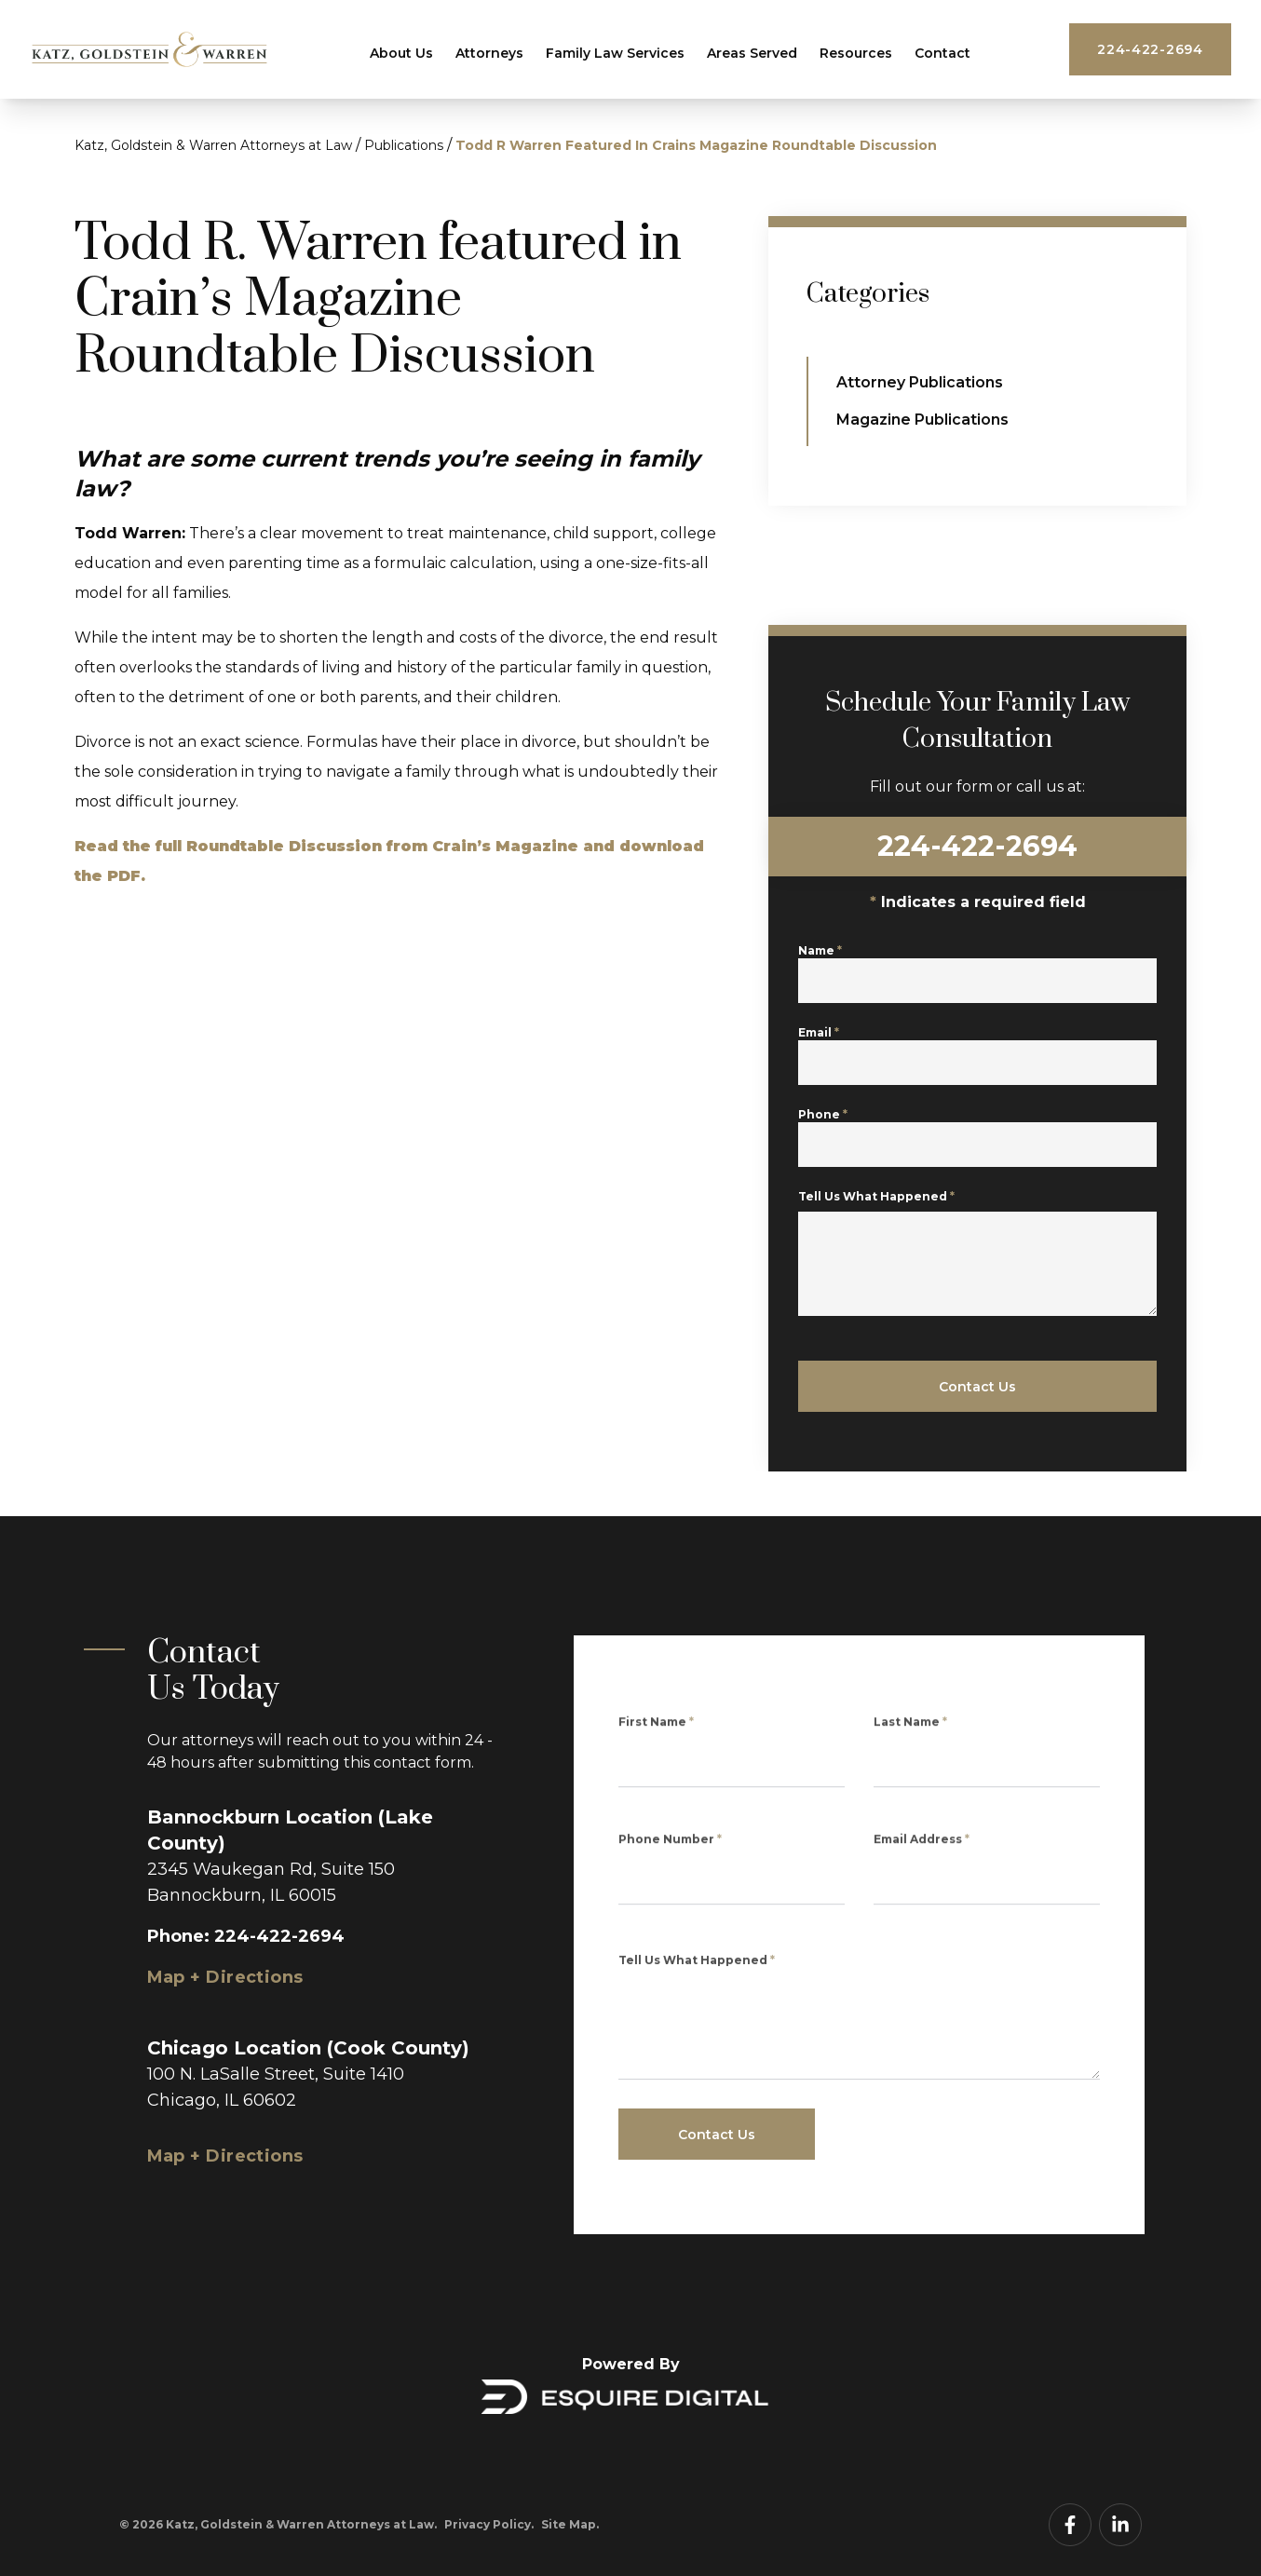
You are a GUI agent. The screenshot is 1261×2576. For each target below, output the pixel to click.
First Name (656, 1732)
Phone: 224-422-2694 (246, 1936)
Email (820, 1044)
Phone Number (670, 1849)
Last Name (910, 1732)
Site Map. (570, 2524)
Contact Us (978, 1386)
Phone (824, 1126)
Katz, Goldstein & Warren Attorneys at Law (213, 145)
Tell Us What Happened (878, 1222)
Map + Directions (225, 1977)
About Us (401, 53)
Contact (942, 53)
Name (822, 962)
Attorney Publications (920, 382)
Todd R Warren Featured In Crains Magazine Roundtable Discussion (696, 145)
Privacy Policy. (489, 2524)
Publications (403, 145)
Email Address (921, 1849)
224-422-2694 (1149, 49)
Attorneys (489, 53)
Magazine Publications (923, 419)
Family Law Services (615, 53)
